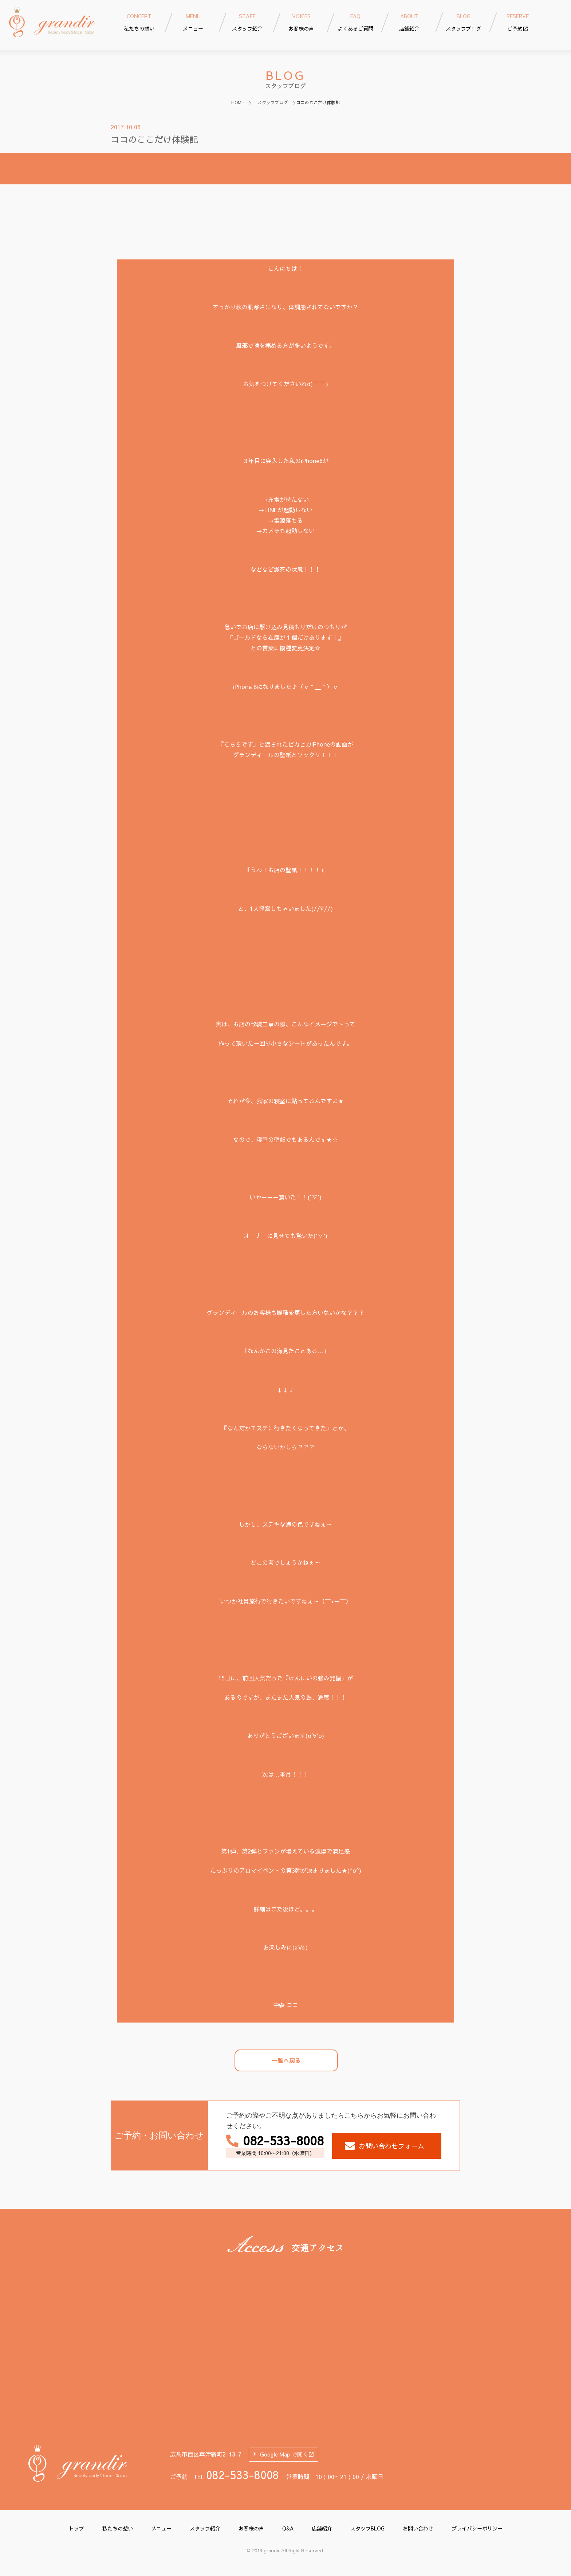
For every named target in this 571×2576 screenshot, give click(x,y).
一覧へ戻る (286, 2060)
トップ (76, 2528)
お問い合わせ (418, 2528)
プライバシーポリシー (477, 2528)
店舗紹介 (322, 2528)
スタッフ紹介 (205, 2528)
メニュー (161, 2528)
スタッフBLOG (367, 2528)
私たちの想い (117, 2528)
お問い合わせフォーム (384, 2146)
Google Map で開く (287, 2454)
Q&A (288, 2528)
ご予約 (517, 22)
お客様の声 (251, 2528)
